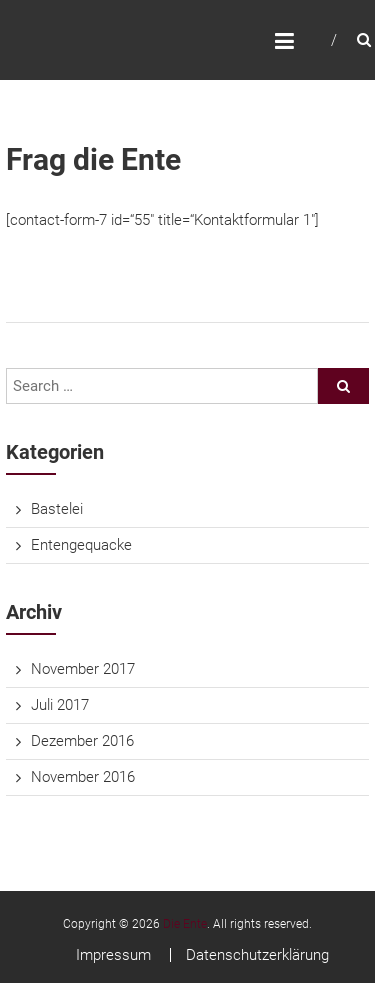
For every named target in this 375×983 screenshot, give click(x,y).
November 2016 (83, 777)
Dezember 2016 (82, 741)
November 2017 (83, 669)
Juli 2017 (60, 705)
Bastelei (57, 509)
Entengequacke (81, 545)
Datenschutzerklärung (257, 955)
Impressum (113, 955)
